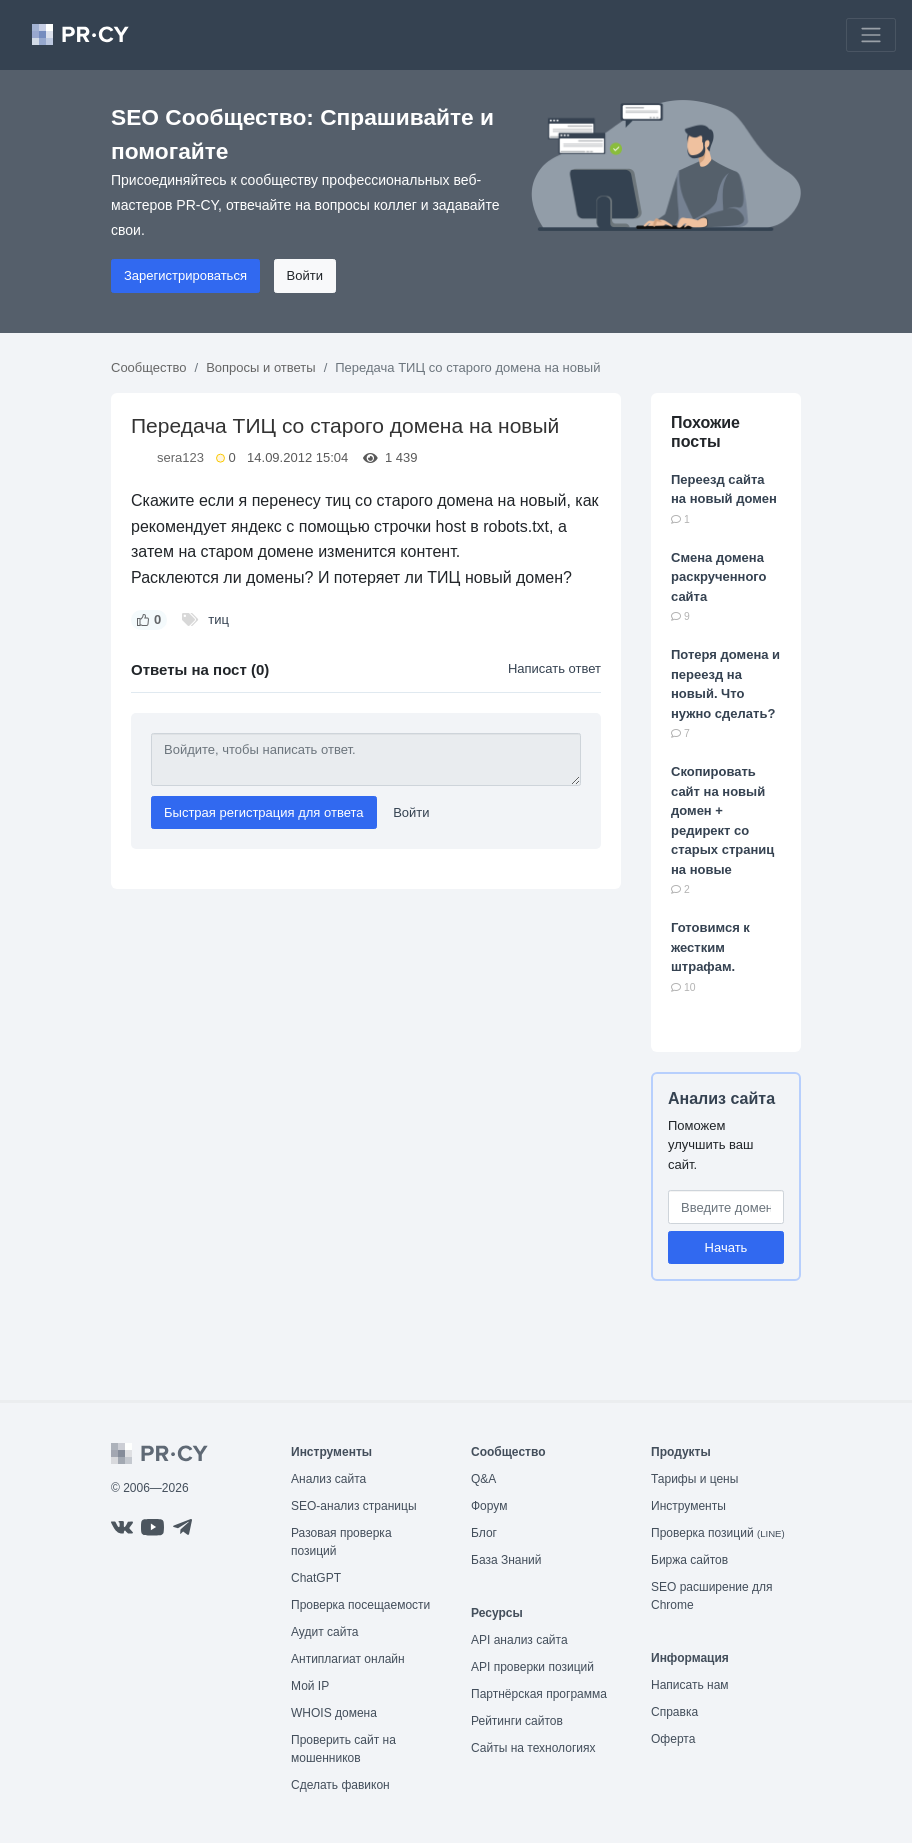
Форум (489, 1506)
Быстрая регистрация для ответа (264, 812)
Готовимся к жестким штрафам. (710, 947)
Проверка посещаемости (360, 1605)
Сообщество (149, 367)
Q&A (483, 1479)
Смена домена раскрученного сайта (719, 577)
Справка (674, 1712)
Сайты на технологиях (533, 1748)
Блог (484, 1533)
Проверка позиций (718, 1533)
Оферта (673, 1739)
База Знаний (506, 1560)
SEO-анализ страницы (354, 1506)
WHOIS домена (334, 1713)
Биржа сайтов (689, 1560)
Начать (726, 1247)
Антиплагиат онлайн (348, 1659)
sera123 (180, 457)
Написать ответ (554, 668)
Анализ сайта (721, 1098)
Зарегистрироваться (185, 275)
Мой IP (310, 1686)
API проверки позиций (532, 1667)
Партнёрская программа (539, 1694)
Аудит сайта (324, 1632)
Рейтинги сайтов (517, 1721)
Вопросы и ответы (260, 367)
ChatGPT (316, 1578)
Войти (305, 275)
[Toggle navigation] (871, 35)
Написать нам (690, 1685)
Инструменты (688, 1506)
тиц (218, 619)
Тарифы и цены (694, 1479)
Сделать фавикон (340, 1785)
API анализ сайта (519, 1640)
